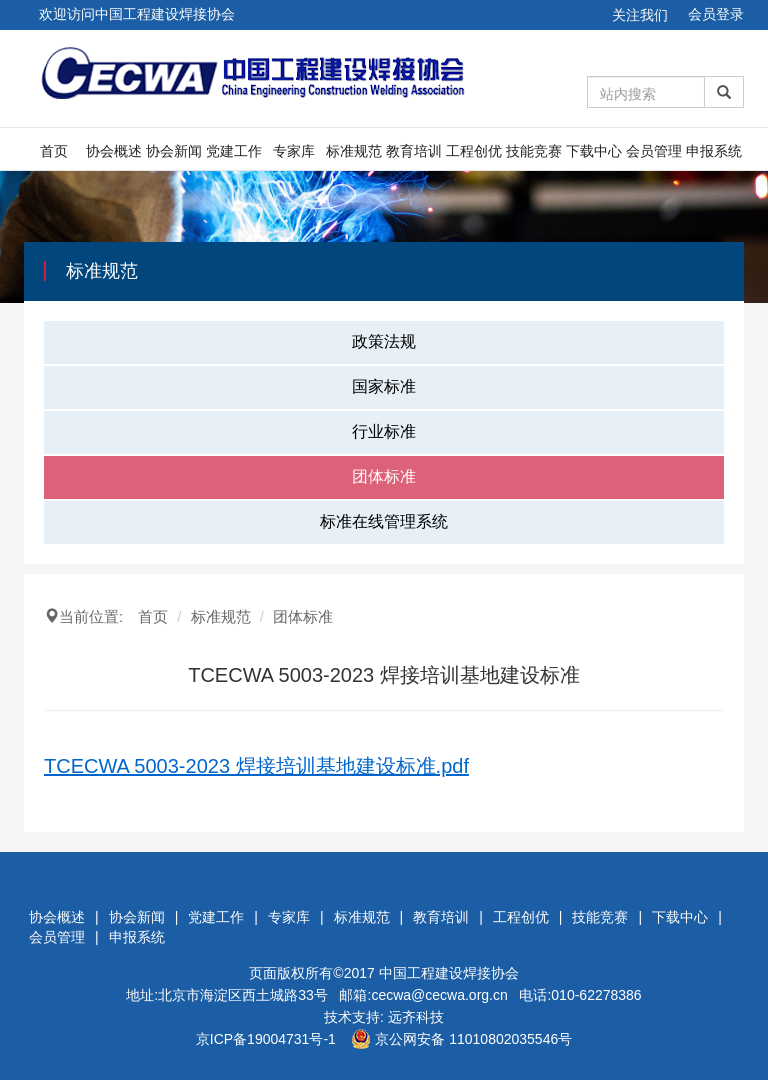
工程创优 (474, 151)
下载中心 (594, 151)
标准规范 (354, 151)
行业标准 (384, 431)
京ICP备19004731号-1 (266, 1039)
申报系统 (714, 151)
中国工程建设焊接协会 (449, 973)
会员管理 (654, 151)
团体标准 (384, 476)
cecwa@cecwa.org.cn (439, 995)
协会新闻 (174, 151)
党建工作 (234, 151)
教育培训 (414, 151)
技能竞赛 (534, 151)
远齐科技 (416, 1017)
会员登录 (716, 14)
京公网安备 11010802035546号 (461, 1039)
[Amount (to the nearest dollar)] (646, 92)
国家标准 (384, 386)
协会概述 (114, 151)
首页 (54, 151)
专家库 (294, 151)
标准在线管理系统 (384, 521)
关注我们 (640, 15)
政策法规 (384, 341)
